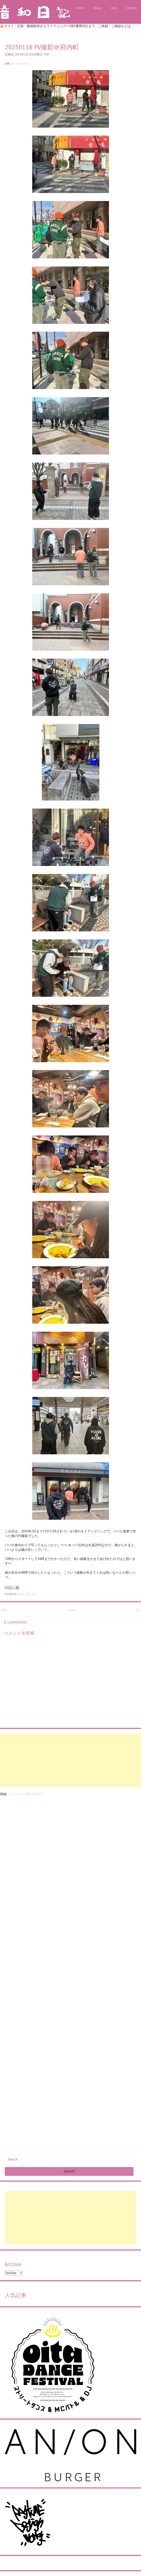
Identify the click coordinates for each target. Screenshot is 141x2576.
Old (137, 1610)
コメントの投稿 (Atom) (25, 1794)
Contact (131, 8)
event (21, 1594)
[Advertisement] (70, 1760)
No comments (20, 63)
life (28, 1594)
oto (33, 1594)
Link (114, 8)
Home (80, 8)
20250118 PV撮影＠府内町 (42, 47)
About (97, 8)
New (4, 1610)
